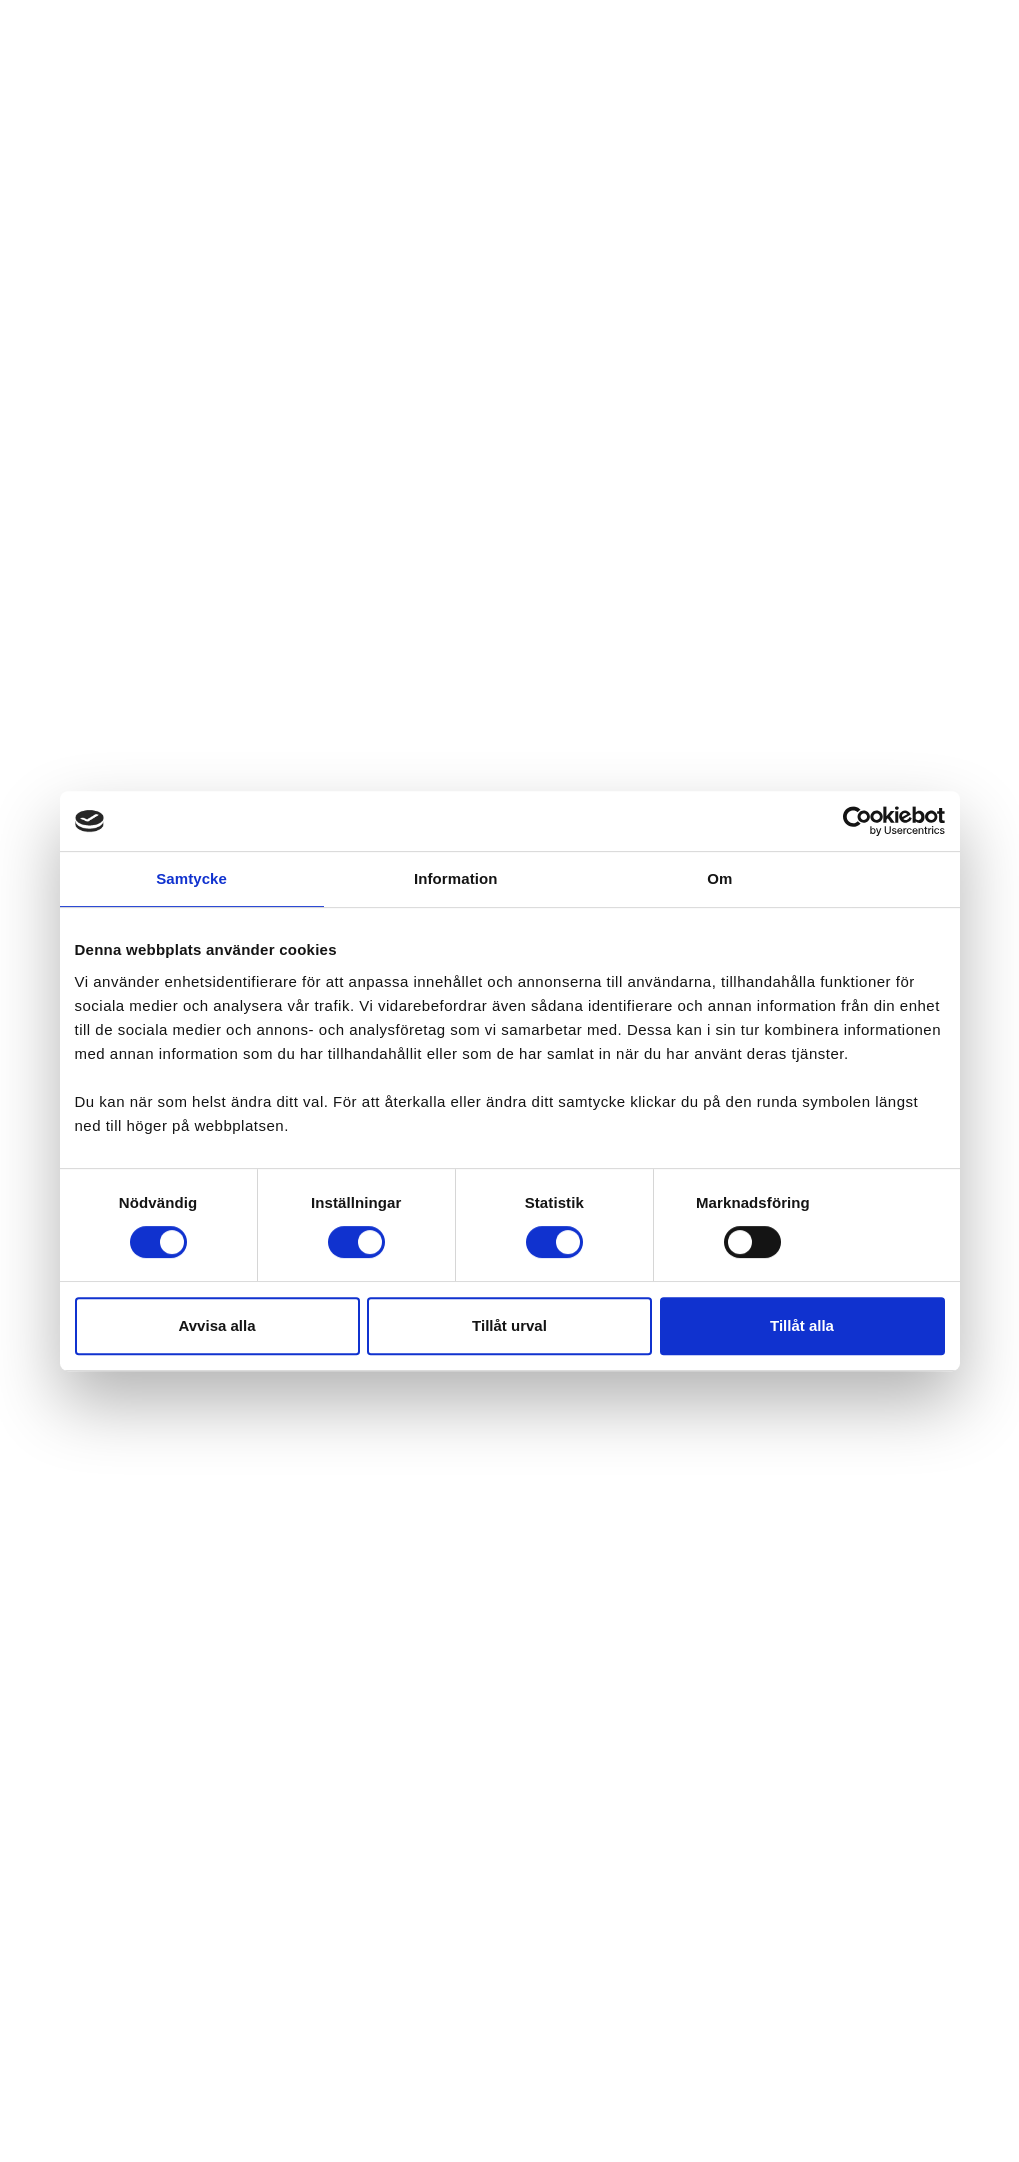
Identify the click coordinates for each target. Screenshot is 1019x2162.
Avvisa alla (217, 1325)
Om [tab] (719, 878)
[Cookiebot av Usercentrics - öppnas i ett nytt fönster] (857, 821)
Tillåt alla (802, 1325)
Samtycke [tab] (191, 878)
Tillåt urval (509, 1325)
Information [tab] (456, 878)
